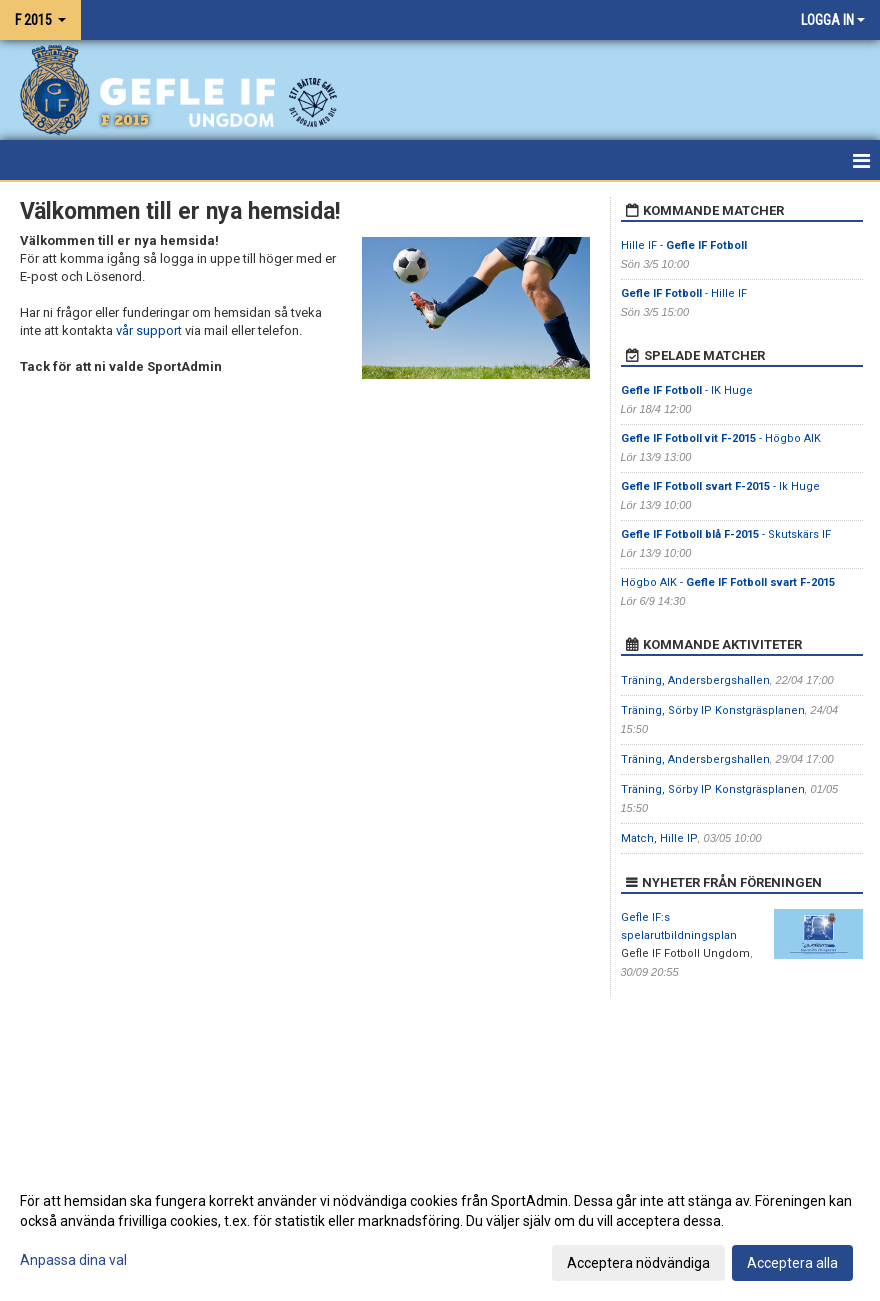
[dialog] (440, 1231)
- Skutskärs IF (726, 534)
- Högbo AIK (721, 438)
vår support (149, 330)
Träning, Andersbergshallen (695, 680)
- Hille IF (684, 293)
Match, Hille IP (659, 838)
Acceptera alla (792, 1263)
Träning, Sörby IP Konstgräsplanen (713, 710)
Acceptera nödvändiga (638, 1263)
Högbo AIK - (728, 582)
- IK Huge (687, 390)
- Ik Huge (722, 486)
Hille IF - (684, 245)
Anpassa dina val (73, 1260)
